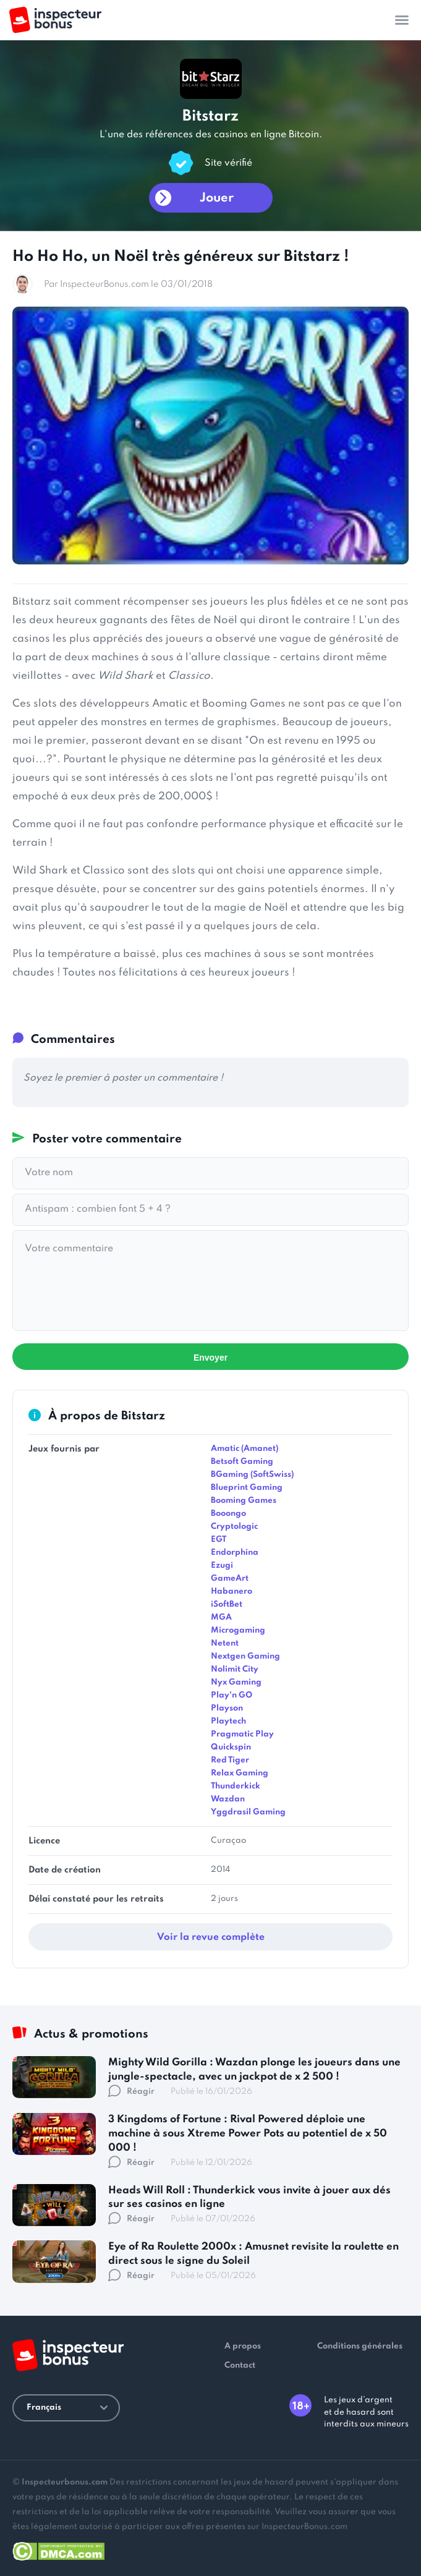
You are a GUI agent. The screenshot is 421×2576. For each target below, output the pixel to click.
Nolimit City (234, 1669)
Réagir (131, 2092)
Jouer (217, 198)
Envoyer (210, 1357)
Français (67, 2408)
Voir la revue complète (211, 1937)
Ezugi (222, 1566)
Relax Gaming (239, 1773)
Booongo (228, 1514)
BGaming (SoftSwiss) (252, 1475)
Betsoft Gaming (242, 1462)
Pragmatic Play (242, 1734)
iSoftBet (226, 1604)
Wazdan (228, 1799)
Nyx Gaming (236, 1682)
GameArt (230, 1579)
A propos (242, 2346)
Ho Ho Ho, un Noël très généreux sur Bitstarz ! (180, 257)
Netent (225, 1643)
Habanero (231, 1592)
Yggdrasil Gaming (248, 1812)
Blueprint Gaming (247, 1488)
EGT (218, 1540)
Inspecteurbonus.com (65, 2482)
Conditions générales (359, 2346)
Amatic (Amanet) (244, 1449)
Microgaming (238, 1630)
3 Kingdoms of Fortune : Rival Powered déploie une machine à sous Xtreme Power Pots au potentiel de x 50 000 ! (247, 2133)
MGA (221, 1617)
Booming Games (243, 1501)
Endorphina (234, 1553)
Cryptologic (234, 1527)
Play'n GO (231, 1695)
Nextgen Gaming (245, 1656)
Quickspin (231, 1747)
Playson (227, 1708)
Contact (239, 2365)
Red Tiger (230, 1760)
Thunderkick (235, 1786)
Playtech (228, 1721)
